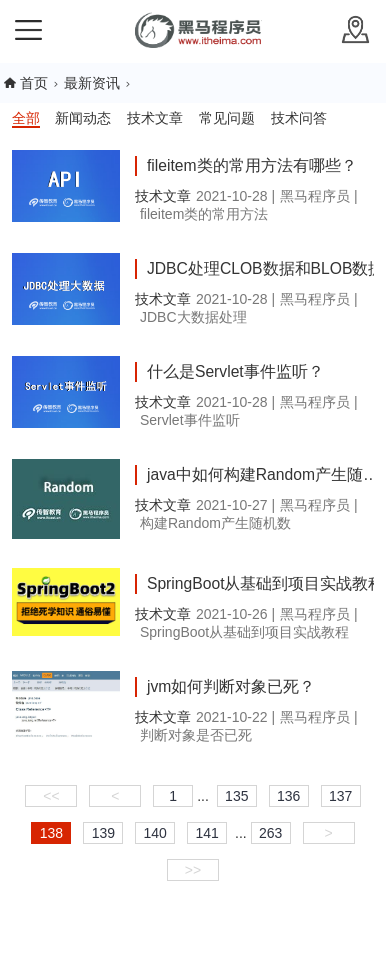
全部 (26, 118)
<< (51, 796)
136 (288, 796)
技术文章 (155, 118)
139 (103, 833)
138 (51, 833)
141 (206, 833)
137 (340, 796)
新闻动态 (83, 118)
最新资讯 (92, 83)
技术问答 (299, 118)
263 (270, 833)
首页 (34, 83)
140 (155, 833)
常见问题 (227, 118)
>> (193, 870)
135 (236, 796)
